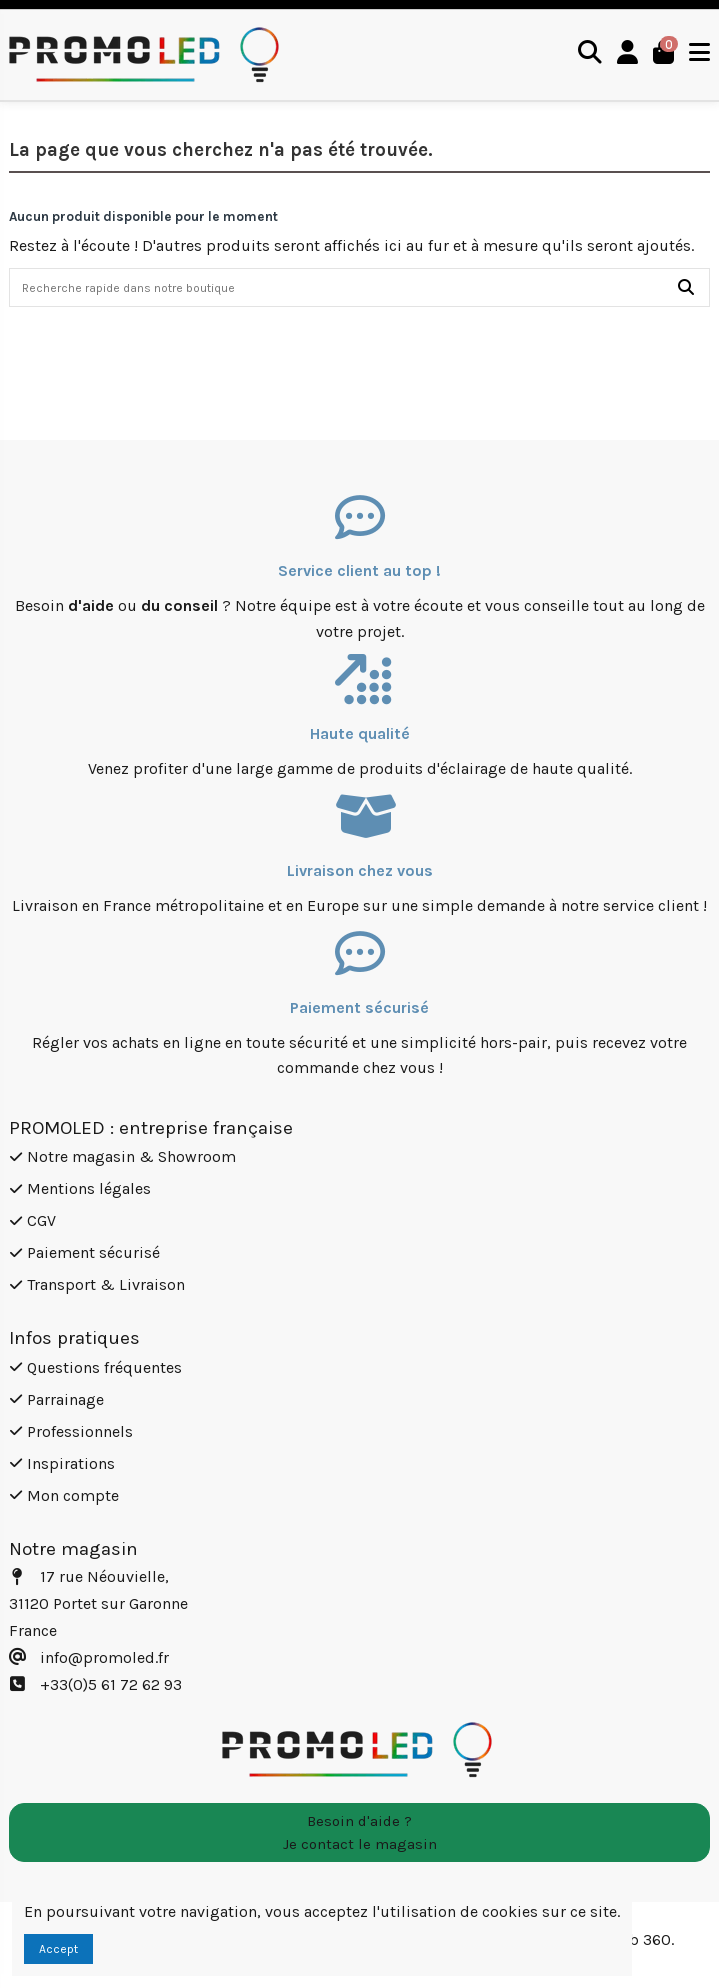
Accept (58, 1949)
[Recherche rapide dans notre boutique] (686, 287)
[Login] (628, 55)
